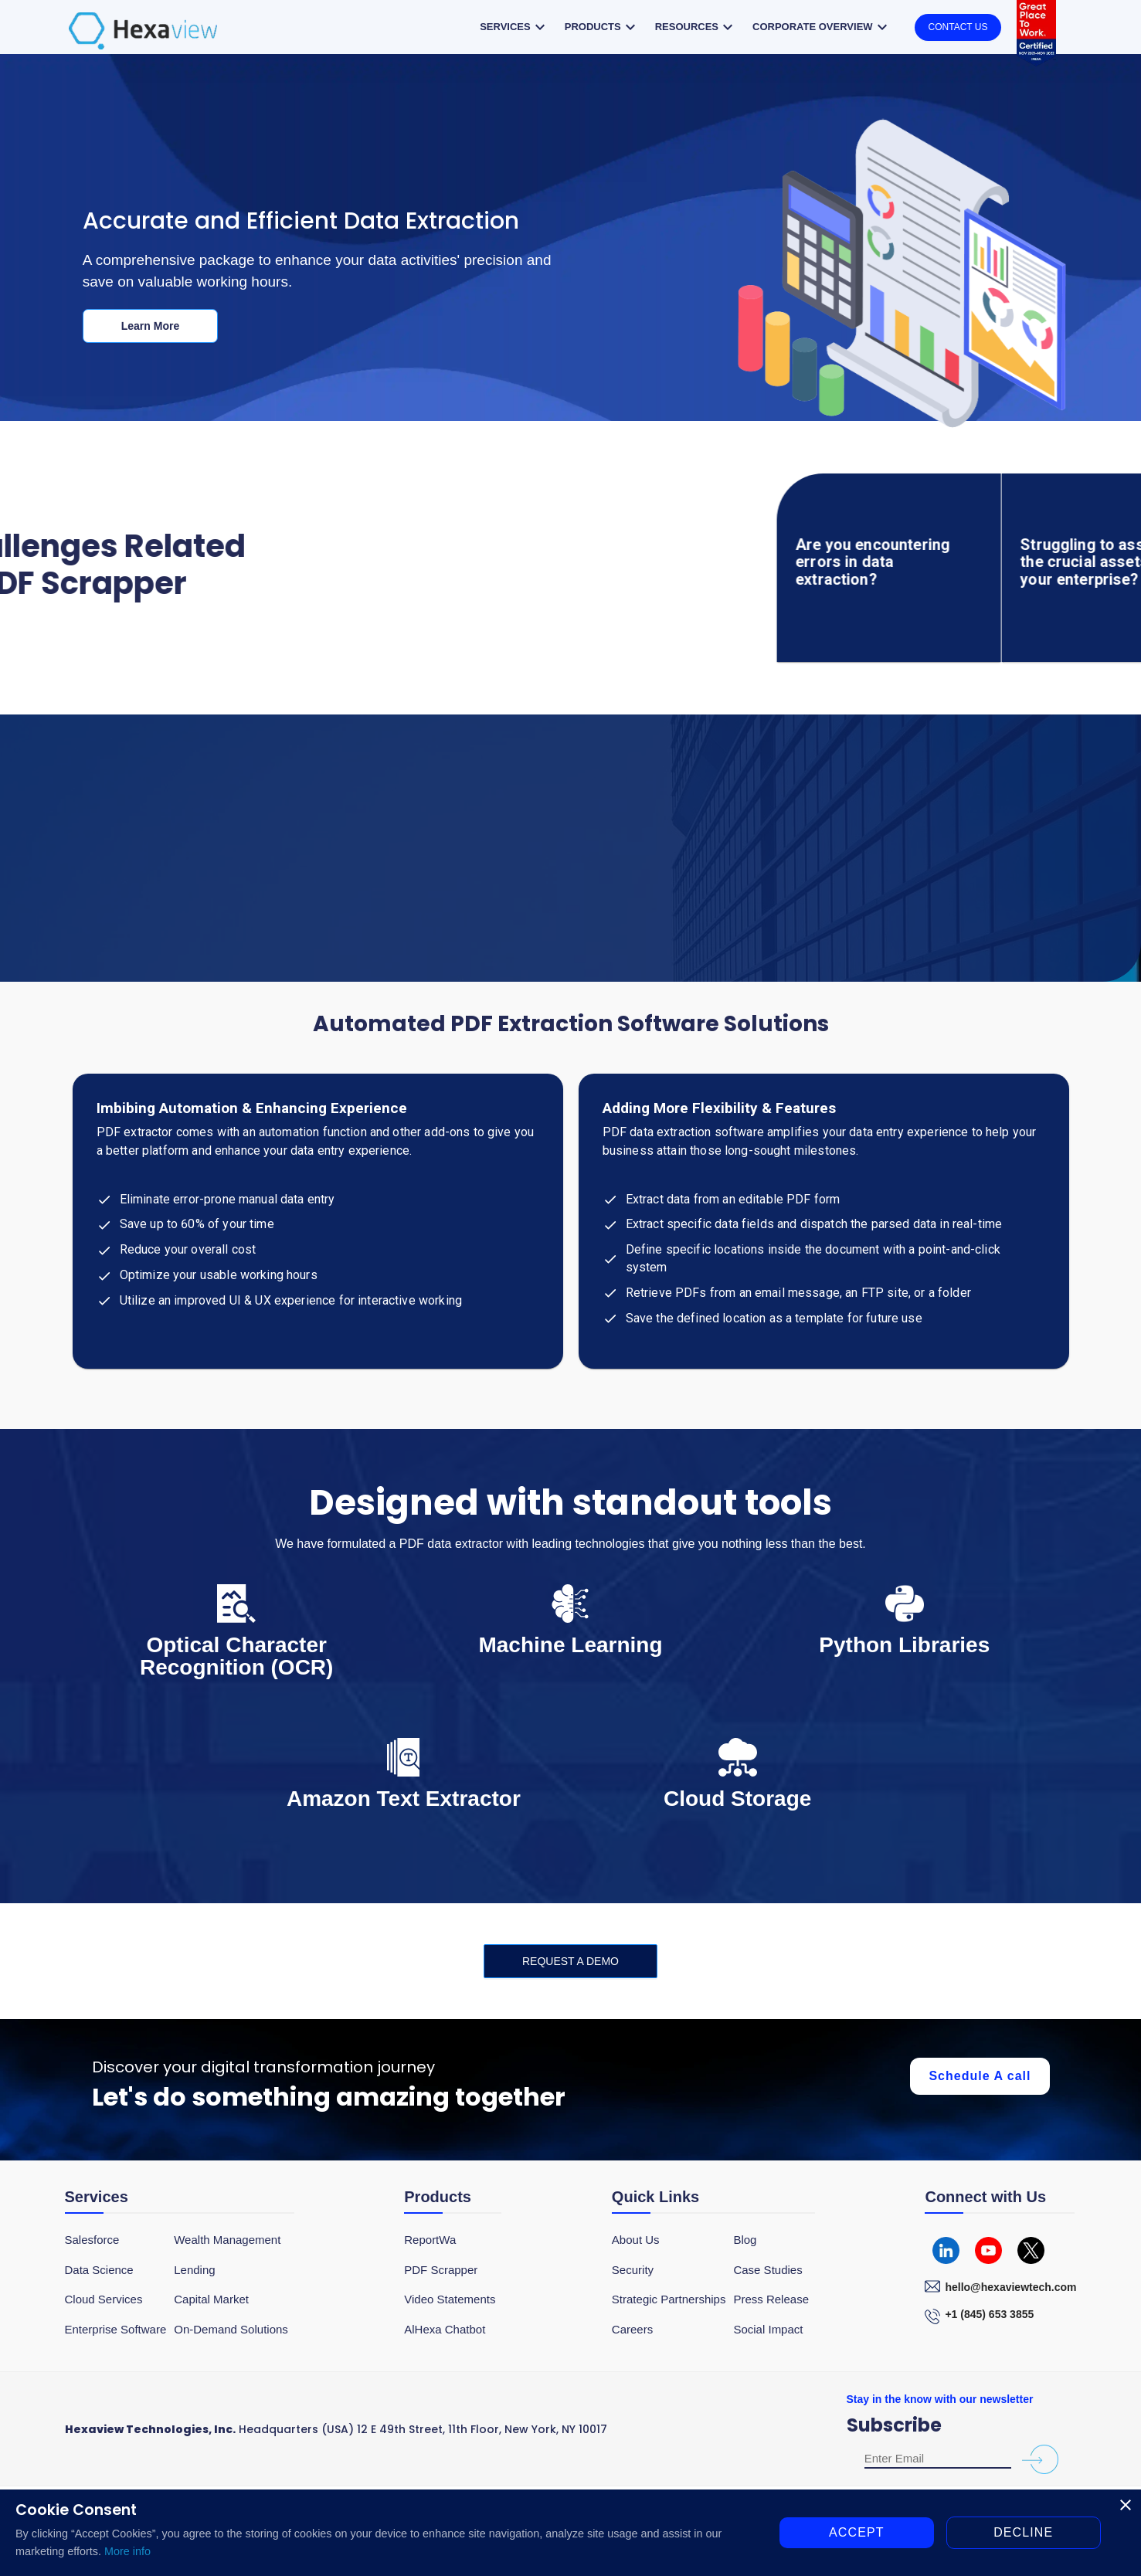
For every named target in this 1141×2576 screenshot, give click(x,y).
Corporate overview (821, 27)
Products (602, 27)
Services (514, 27)
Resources (696, 27)
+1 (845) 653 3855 (989, 2314)
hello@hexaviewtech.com (1010, 2287)
